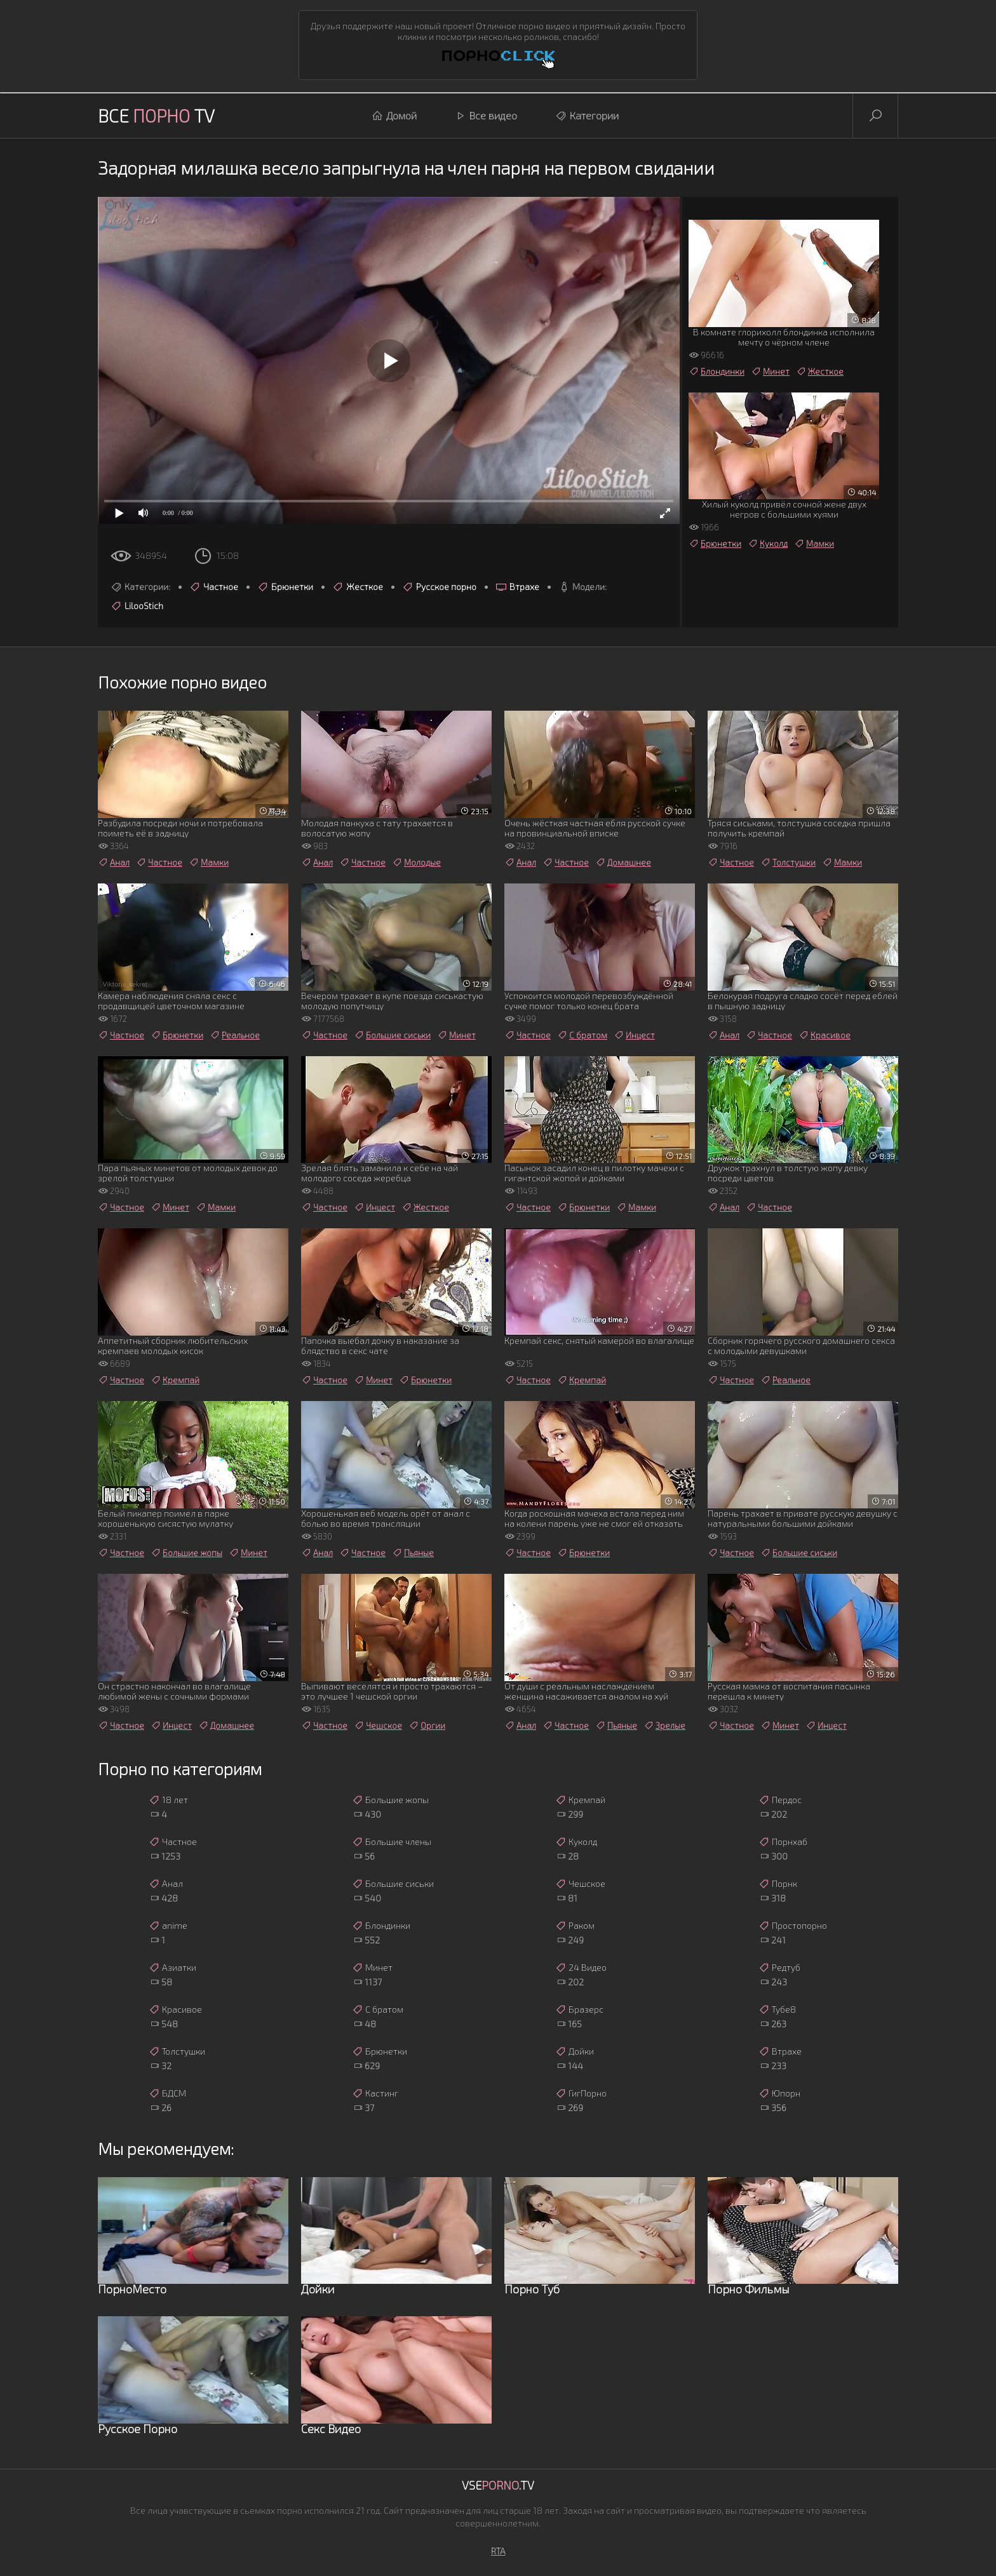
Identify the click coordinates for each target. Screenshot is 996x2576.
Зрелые (664, 1725)
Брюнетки (285, 587)
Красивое (824, 1035)
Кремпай (175, 1380)
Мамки (814, 543)
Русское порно (439, 587)
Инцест (634, 1035)
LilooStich (137, 606)
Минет (770, 371)
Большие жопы (186, 1553)
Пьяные (413, 1553)
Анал (114, 862)
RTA (498, 2551)
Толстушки (788, 862)
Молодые (416, 862)
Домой (394, 115)
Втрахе (517, 587)
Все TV (156, 115)
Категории (587, 115)
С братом (582, 1035)
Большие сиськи (392, 1035)
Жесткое (357, 587)
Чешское (378, 1725)
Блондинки (716, 371)
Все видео (486, 115)
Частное (213, 587)
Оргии (426, 1725)
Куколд (768, 543)
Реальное (235, 1035)
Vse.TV (498, 2485)
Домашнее (623, 862)
